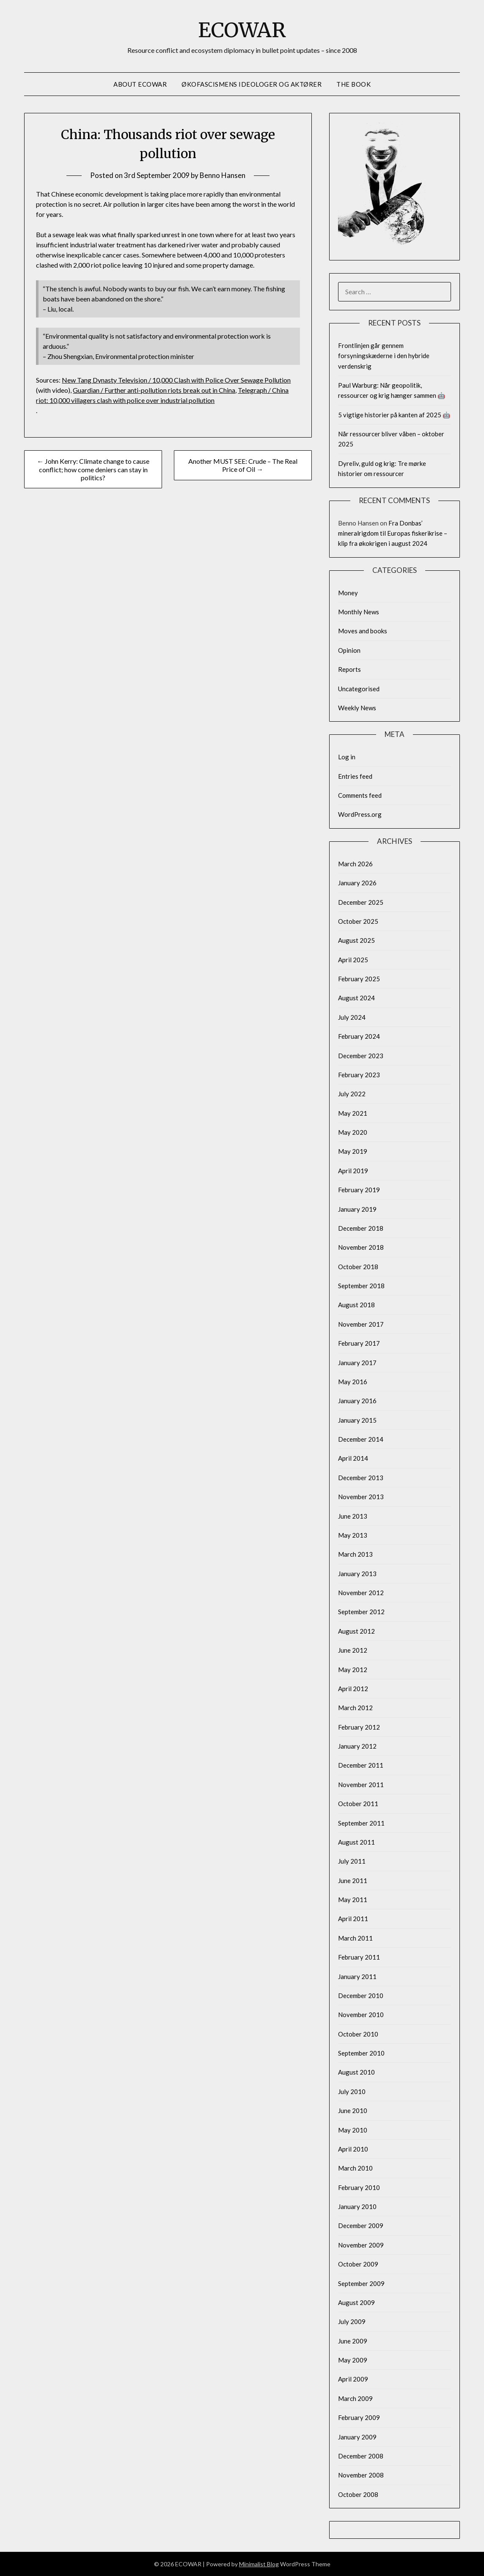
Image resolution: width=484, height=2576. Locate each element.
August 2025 (356, 940)
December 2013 (360, 1477)
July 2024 (352, 1017)
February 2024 (359, 1036)
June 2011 (352, 1880)
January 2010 (357, 2206)
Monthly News (358, 612)
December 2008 (360, 2456)
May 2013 (352, 1535)
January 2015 (357, 1420)
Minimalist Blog (259, 2564)
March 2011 (355, 1938)
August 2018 (356, 1305)
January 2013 (357, 1573)
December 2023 (360, 1055)
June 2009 (352, 2341)
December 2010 (360, 1995)
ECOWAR (242, 30)
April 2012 (353, 1688)
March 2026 (355, 864)
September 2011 (361, 1823)
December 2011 (360, 1765)
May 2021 (352, 1113)
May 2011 (352, 1899)
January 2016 (357, 1400)
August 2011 (356, 1842)
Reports (349, 669)
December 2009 (360, 2225)
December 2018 (360, 1228)
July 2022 (352, 1094)
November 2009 (361, 2245)
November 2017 (361, 1324)
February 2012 (359, 1727)
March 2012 (355, 1707)
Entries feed (355, 776)
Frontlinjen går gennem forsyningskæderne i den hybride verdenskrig (383, 356)
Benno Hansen (222, 175)
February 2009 (359, 2417)
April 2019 (353, 1170)
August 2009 (356, 2302)
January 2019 (357, 1209)
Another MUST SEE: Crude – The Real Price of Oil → (242, 465)
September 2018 (361, 1285)
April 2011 (353, 1918)
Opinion (349, 650)
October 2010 (358, 2034)
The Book (353, 84)
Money (348, 593)
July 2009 (352, 2321)
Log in (346, 757)
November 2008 (361, 2475)
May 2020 (352, 1132)
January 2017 (357, 1362)
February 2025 (359, 979)
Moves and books (362, 631)
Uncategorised (359, 689)
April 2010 (353, 2149)
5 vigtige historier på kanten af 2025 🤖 (394, 415)
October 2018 (358, 1266)
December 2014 (360, 1439)
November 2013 (361, 1496)
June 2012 (352, 1650)
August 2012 (356, 1631)
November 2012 (361, 1592)
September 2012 (361, 1611)
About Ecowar (140, 84)
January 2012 (357, 1746)
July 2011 (352, 1861)
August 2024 (356, 998)
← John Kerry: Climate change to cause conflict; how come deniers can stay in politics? (93, 469)
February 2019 (359, 1190)
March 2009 (355, 2398)
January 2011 (357, 1976)
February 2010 (359, 2187)
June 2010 (352, 2110)
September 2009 (361, 2283)
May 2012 (352, 1669)
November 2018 (361, 1247)
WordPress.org (360, 814)
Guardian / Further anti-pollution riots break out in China (154, 390)
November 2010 (361, 2014)
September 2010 (361, 2053)
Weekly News (357, 708)
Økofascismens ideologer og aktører (252, 84)
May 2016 (352, 1381)
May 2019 (352, 1151)
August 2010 (356, 2072)
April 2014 (353, 1458)
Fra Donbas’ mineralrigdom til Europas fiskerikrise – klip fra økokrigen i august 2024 (392, 533)
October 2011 (358, 1803)
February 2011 (359, 1957)
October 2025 (358, 921)
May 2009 (352, 2360)
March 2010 (355, 2168)
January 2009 (357, 2437)
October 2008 (358, 2494)
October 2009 (358, 2264)
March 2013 (355, 1554)
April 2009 (353, 2379)
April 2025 (353, 960)
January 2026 (357, 883)
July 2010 (352, 2091)
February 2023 (359, 1075)
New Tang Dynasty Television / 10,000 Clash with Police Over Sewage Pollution (176, 380)
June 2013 (352, 1516)
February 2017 (359, 1343)
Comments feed (360, 795)
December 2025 (360, 902)
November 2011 (361, 1784)
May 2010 (352, 2130)
